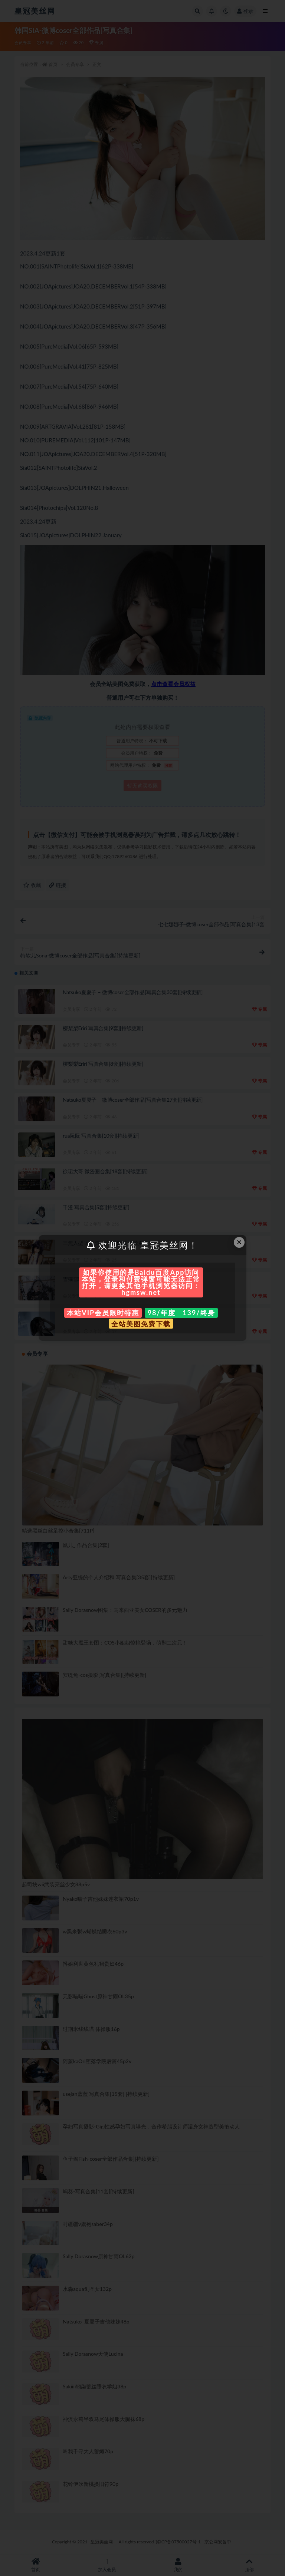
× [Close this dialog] (239, 1242)
